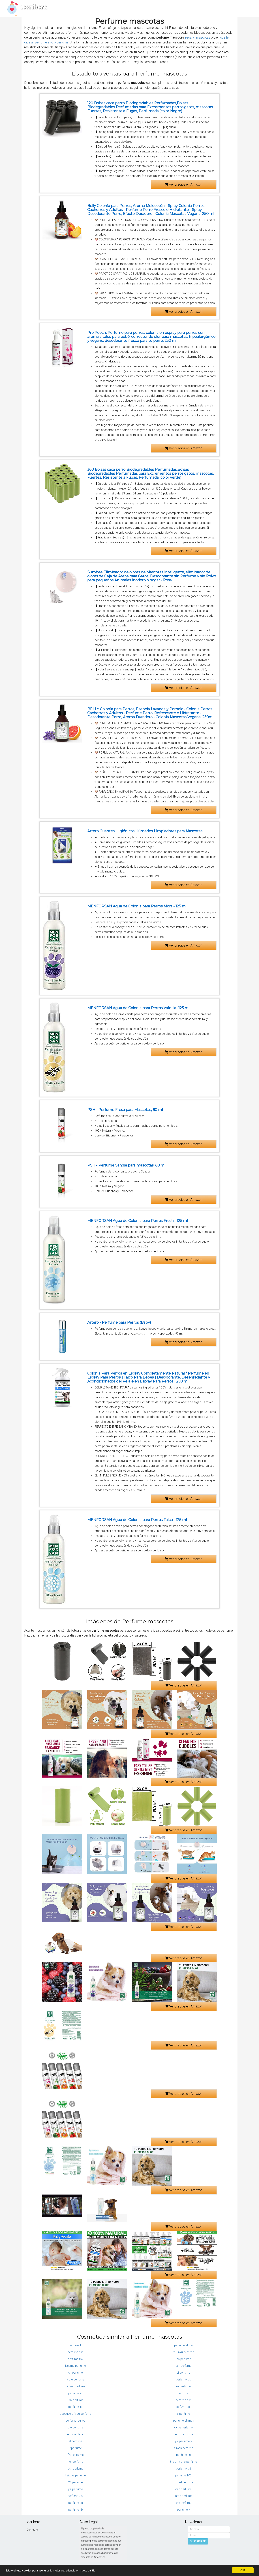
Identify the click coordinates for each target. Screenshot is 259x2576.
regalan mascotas (197, 37)
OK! (242, 2570)
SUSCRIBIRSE (198, 2541)
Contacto (32, 2529)
